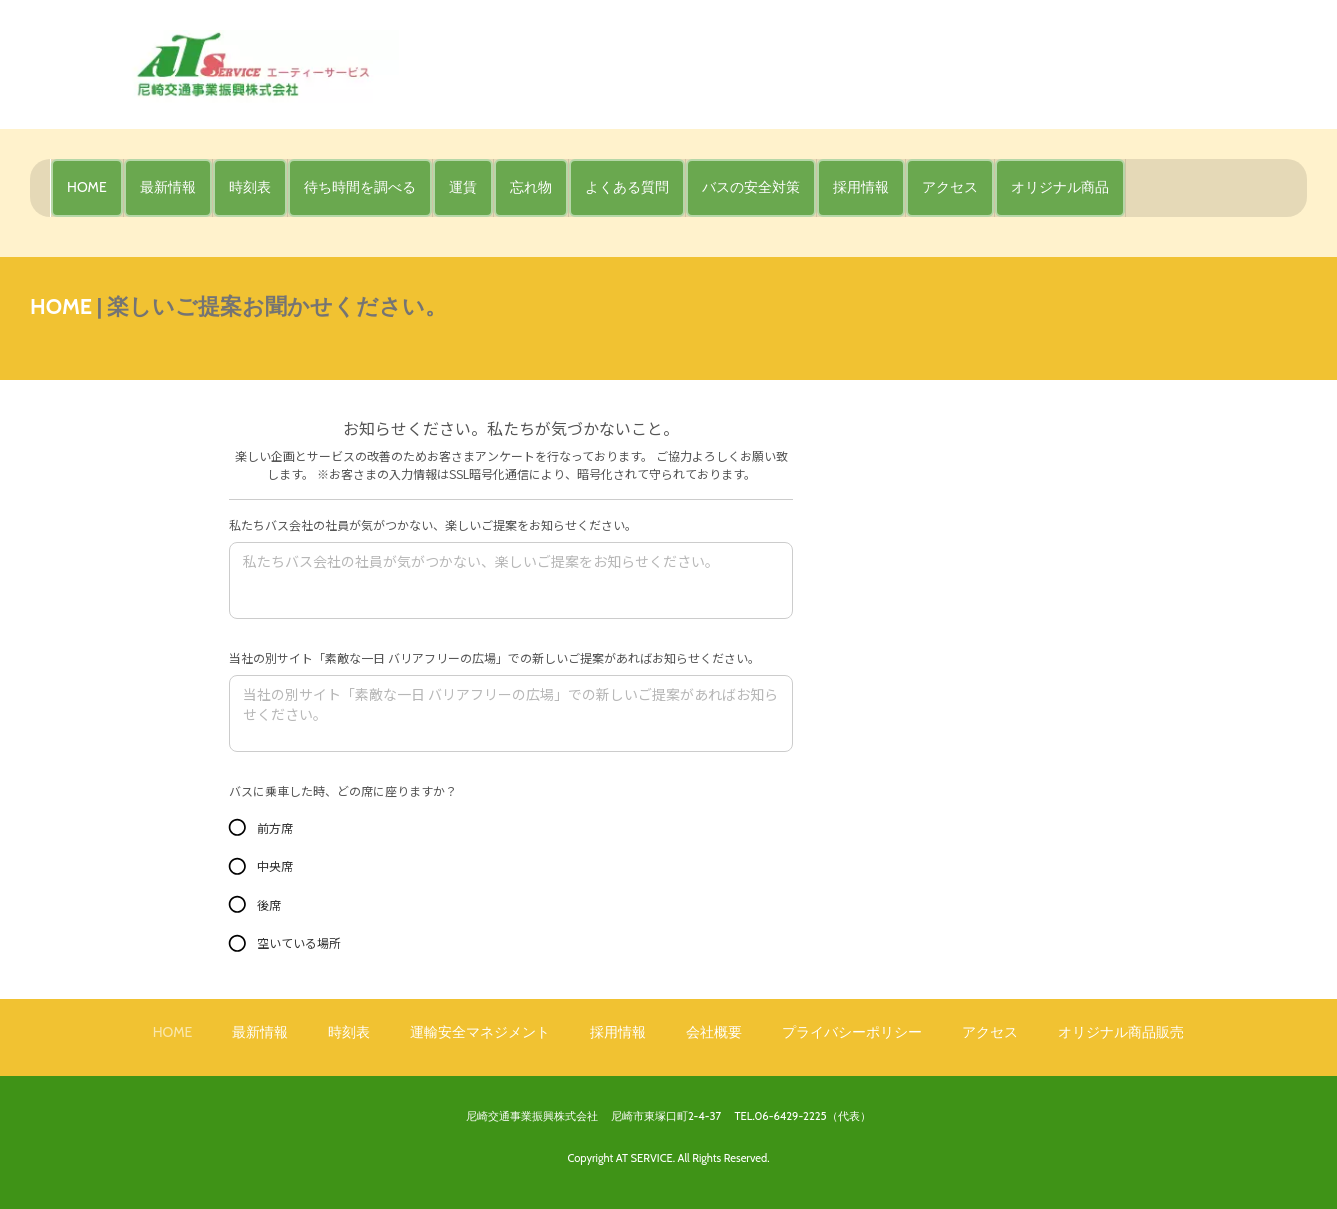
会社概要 (714, 1032)
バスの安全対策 (751, 187)
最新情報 (168, 187)
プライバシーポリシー (852, 1032)
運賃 (463, 187)
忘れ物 (531, 187)
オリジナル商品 (1060, 187)
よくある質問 (627, 187)
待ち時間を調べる (360, 187)
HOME (87, 187)
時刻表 (250, 187)
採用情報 (861, 187)
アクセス (950, 187)
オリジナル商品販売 (1121, 1032)
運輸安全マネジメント (480, 1032)
